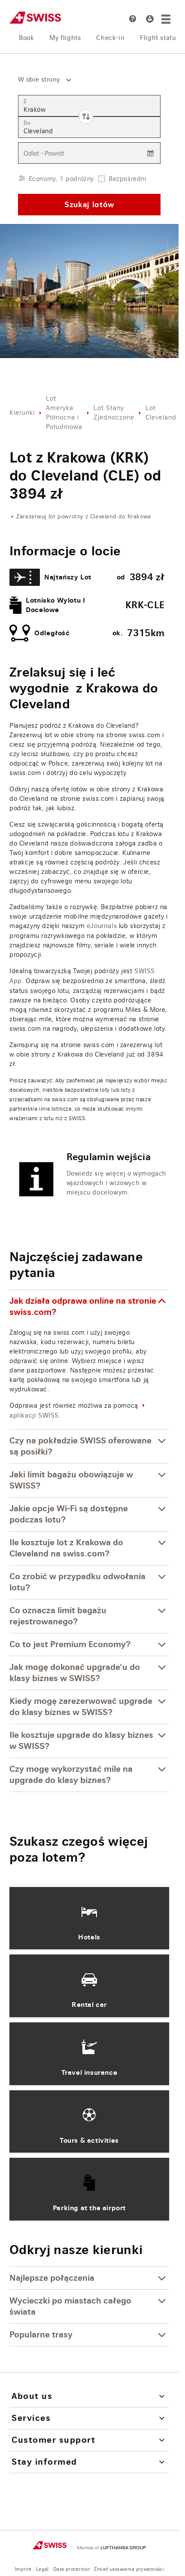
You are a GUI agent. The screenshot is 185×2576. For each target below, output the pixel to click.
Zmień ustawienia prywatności (129, 2569)
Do (27, 123)
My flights (65, 38)
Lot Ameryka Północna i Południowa (64, 412)
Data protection (71, 2569)
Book (26, 38)
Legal (42, 2569)
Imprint (23, 2569)
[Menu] (167, 19)
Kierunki (22, 412)
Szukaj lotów (89, 204)
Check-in (110, 38)
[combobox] (41, 80)
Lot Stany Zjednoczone (114, 412)
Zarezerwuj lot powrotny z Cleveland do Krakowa (83, 517)
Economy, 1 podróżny (61, 179)
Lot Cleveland (161, 412)
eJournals (102, 926)
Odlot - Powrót (44, 153)
